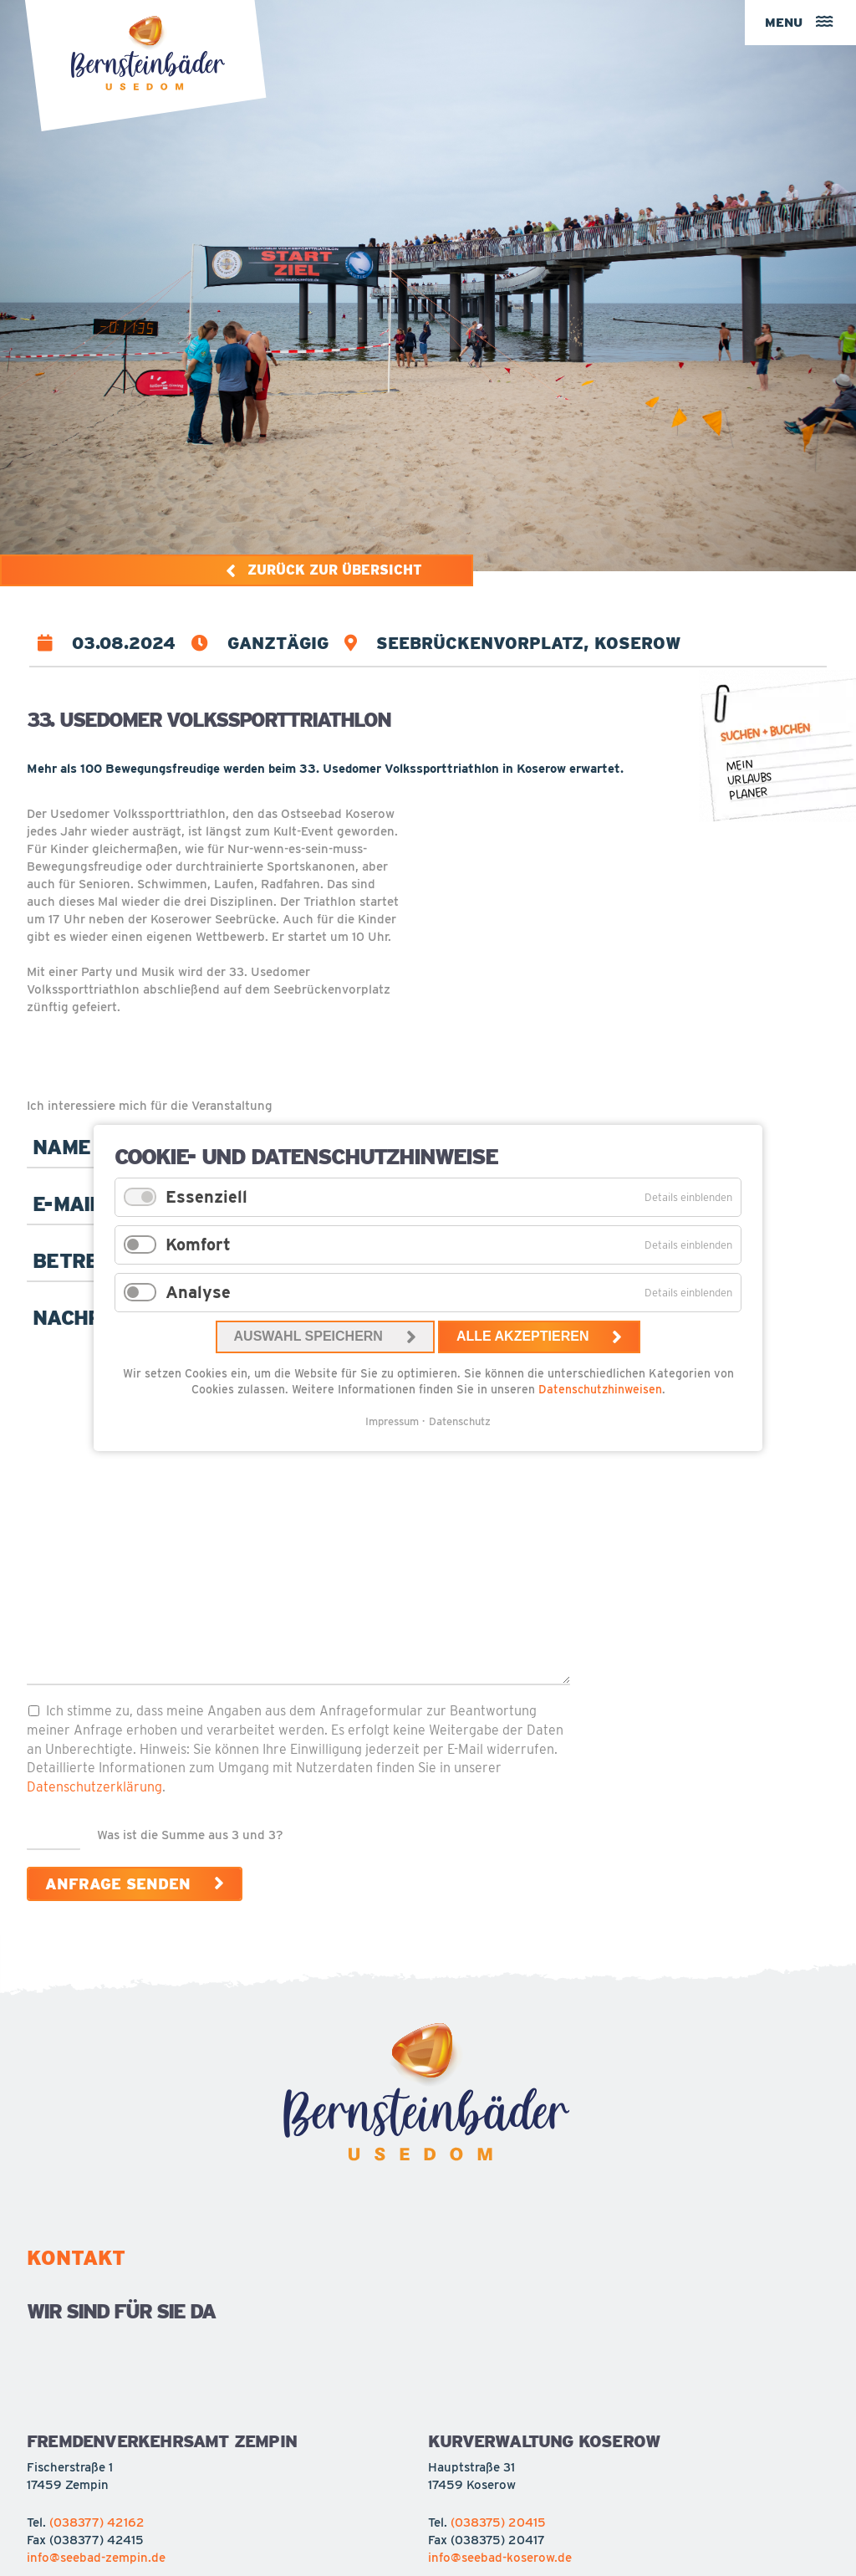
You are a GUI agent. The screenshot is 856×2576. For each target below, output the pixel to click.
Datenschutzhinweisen (600, 1389)
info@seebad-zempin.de (96, 2557)
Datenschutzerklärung (94, 1786)
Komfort (198, 1244)
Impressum (392, 1421)
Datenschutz (460, 1421)
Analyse (198, 1292)
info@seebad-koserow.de (500, 2557)
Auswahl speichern (308, 1336)
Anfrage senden (118, 1884)
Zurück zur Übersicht (336, 570)
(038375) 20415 (498, 2522)
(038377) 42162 (97, 2522)
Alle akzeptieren (522, 1336)
